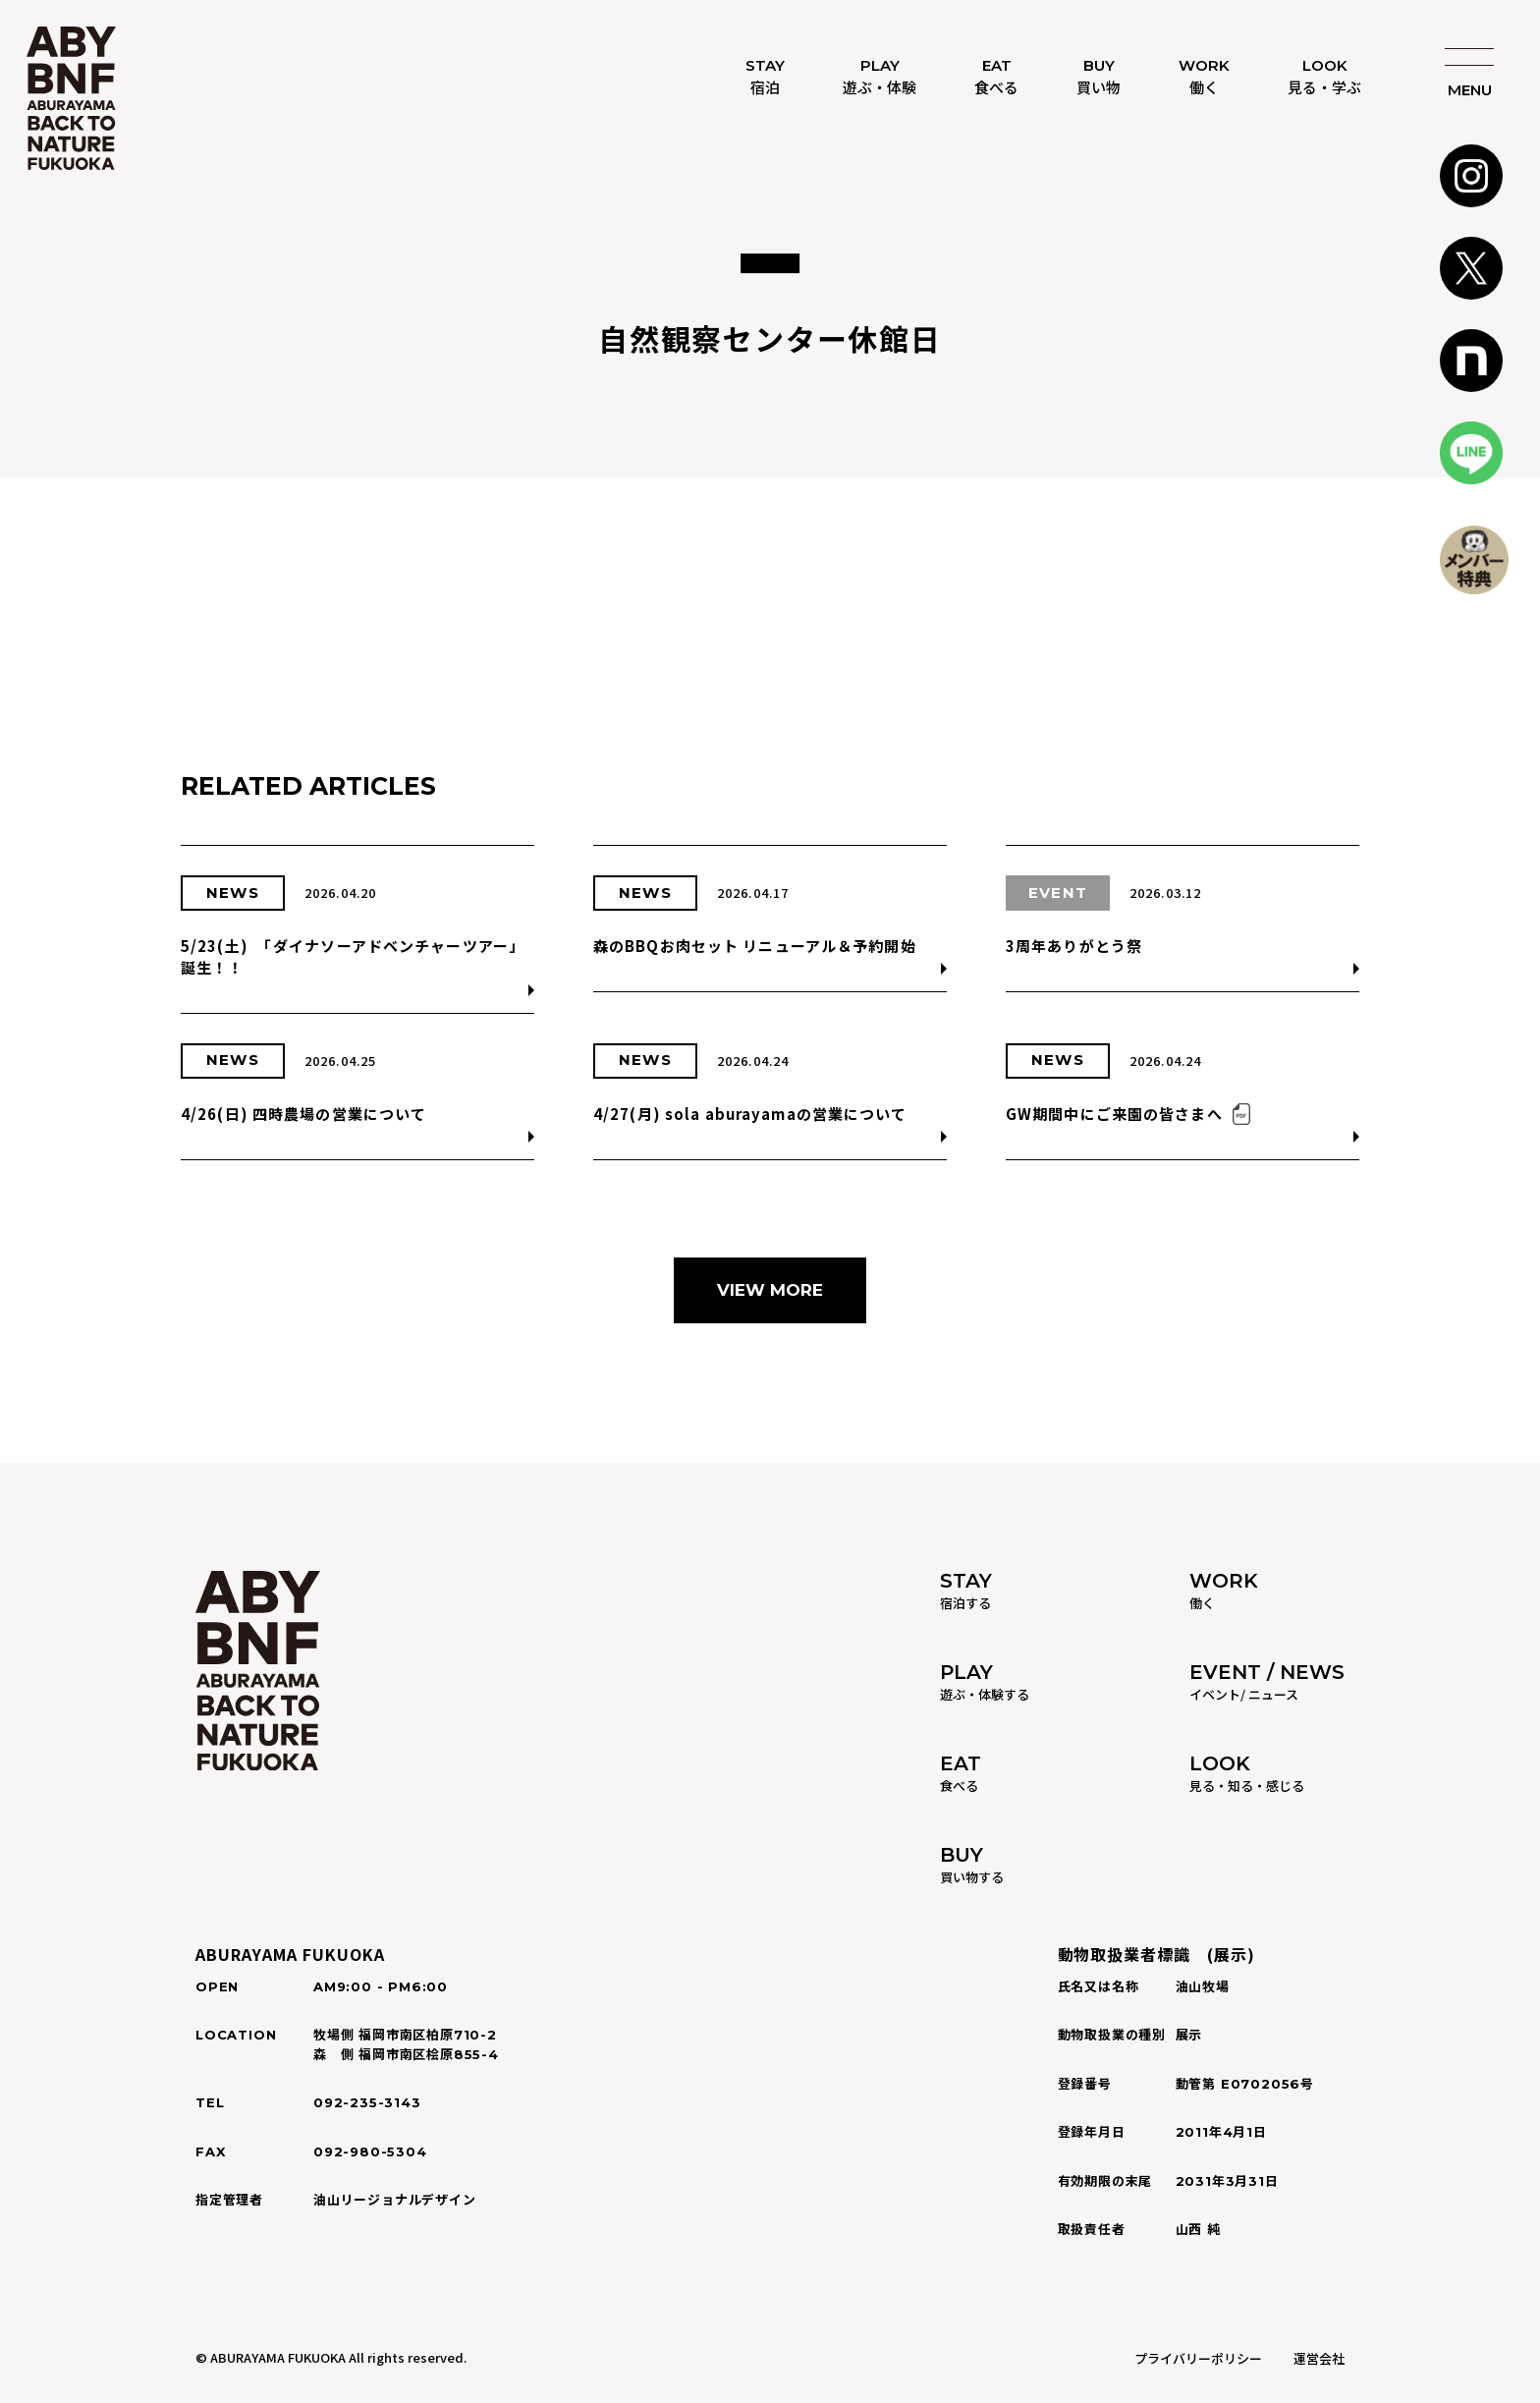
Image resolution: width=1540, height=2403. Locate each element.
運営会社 (1319, 2358)
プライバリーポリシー (1198, 2358)
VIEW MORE (770, 1290)
